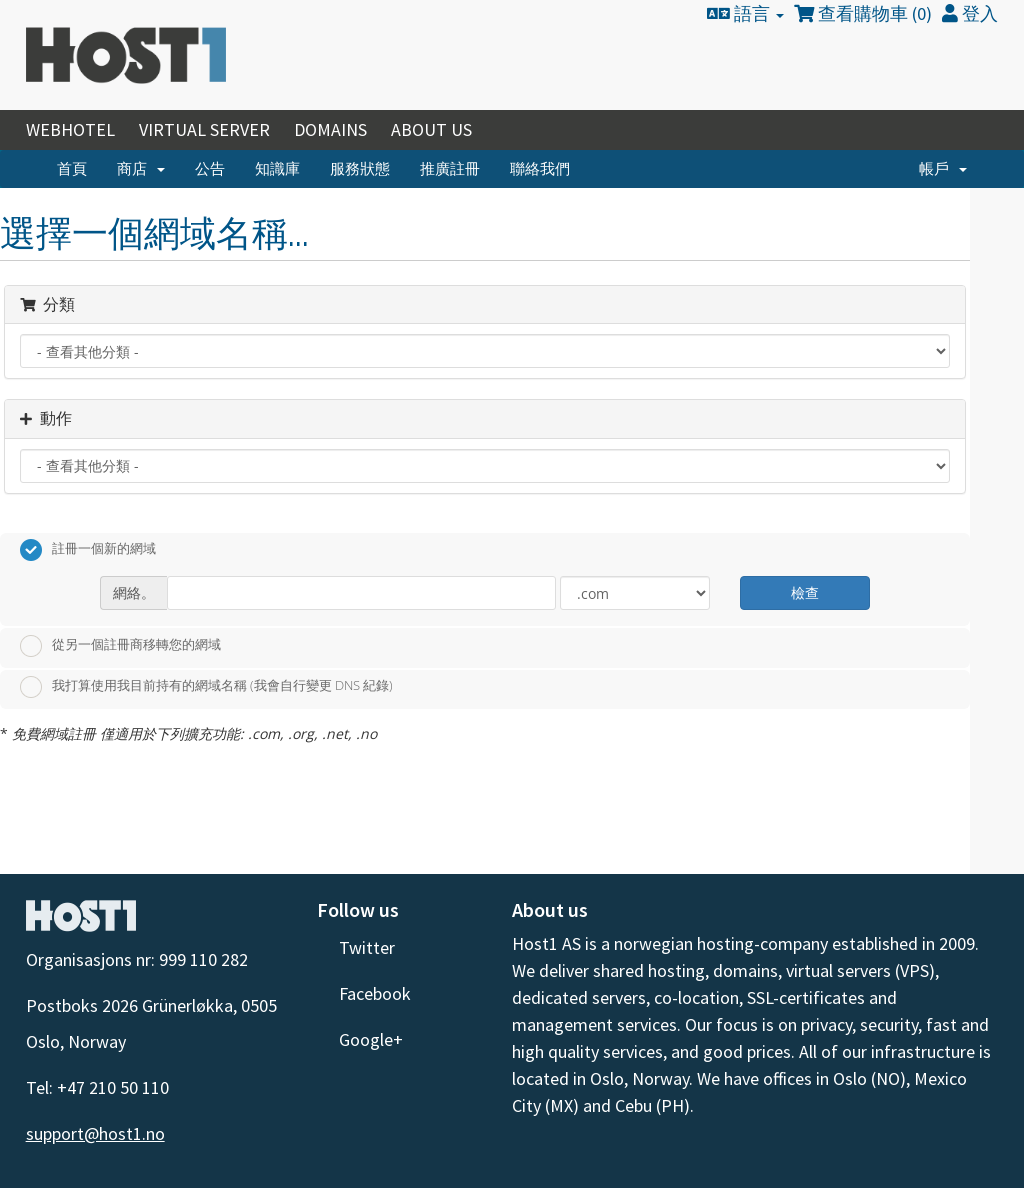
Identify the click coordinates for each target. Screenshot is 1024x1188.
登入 (970, 13)
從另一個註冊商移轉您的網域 (120, 646)
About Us (431, 129)
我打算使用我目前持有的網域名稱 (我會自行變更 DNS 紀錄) (206, 687)
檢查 (805, 592)
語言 (745, 13)
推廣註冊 (450, 169)
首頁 (72, 169)
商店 (141, 169)
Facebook (364, 993)
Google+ (360, 1039)
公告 (210, 169)
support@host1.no (95, 1133)
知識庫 (277, 169)
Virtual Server (204, 129)
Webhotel (70, 129)
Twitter (356, 947)
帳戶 (943, 169)
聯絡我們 (540, 169)
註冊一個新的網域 (88, 550)
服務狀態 (360, 169)
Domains (330, 129)
